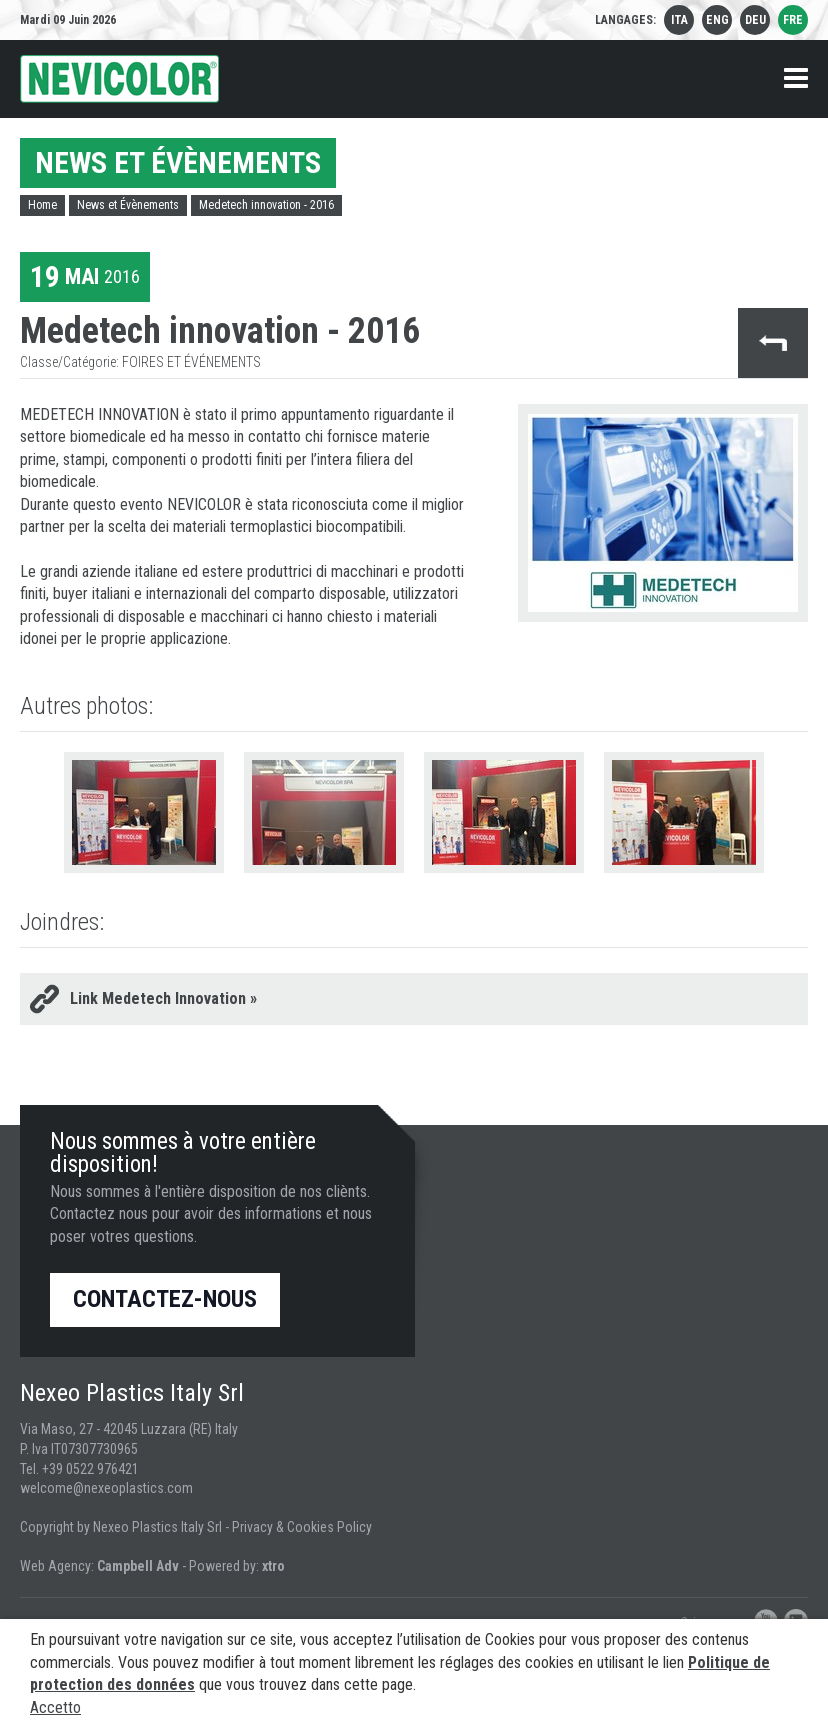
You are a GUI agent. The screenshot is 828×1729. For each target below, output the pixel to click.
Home (42, 205)
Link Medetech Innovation (163, 998)
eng (717, 20)
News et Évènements (128, 205)
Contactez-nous (165, 1299)
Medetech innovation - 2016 (266, 205)
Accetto (55, 1707)
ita (679, 20)
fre (793, 20)
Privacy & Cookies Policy (302, 1527)
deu (755, 20)
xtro (273, 1566)
